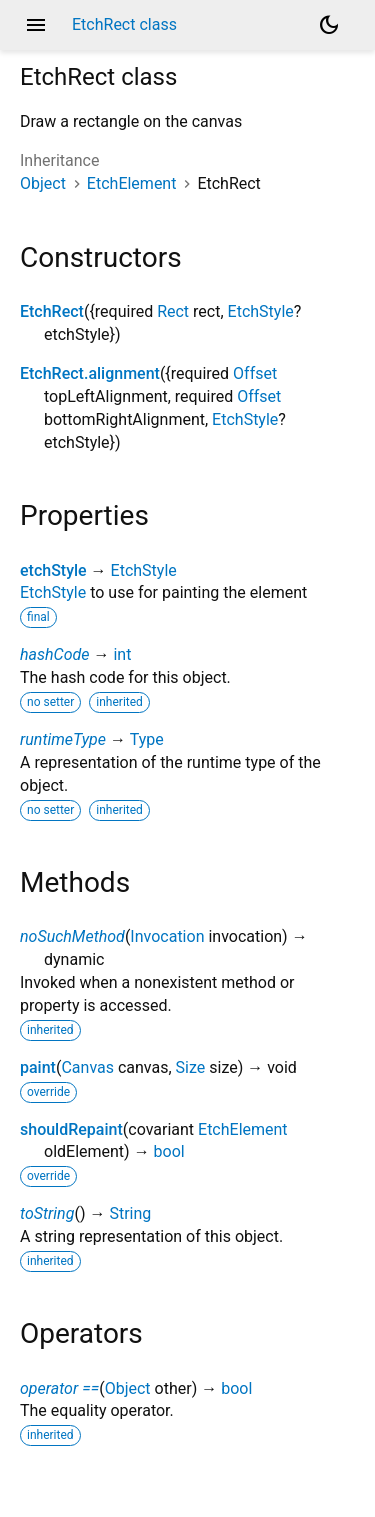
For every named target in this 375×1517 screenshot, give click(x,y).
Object (43, 183)
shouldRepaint (71, 1129)
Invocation (167, 936)
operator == (59, 1388)
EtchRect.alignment (90, 373)
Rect (173, 311)
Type (147, 739)
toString (47, 1213)
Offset (255, 373)
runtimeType (63, 739)
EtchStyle (261, 311)
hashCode (54, 654)
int (122, 654)
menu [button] (36, 25)
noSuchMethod (72, 936)
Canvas (87, 1067)
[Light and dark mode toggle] (329, 25)
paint (38, 1067)
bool (169, 1151)
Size (191, 1067)
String (130, 1213)
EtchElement (132, 183)
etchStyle (53, 570)
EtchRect (52, 311)
